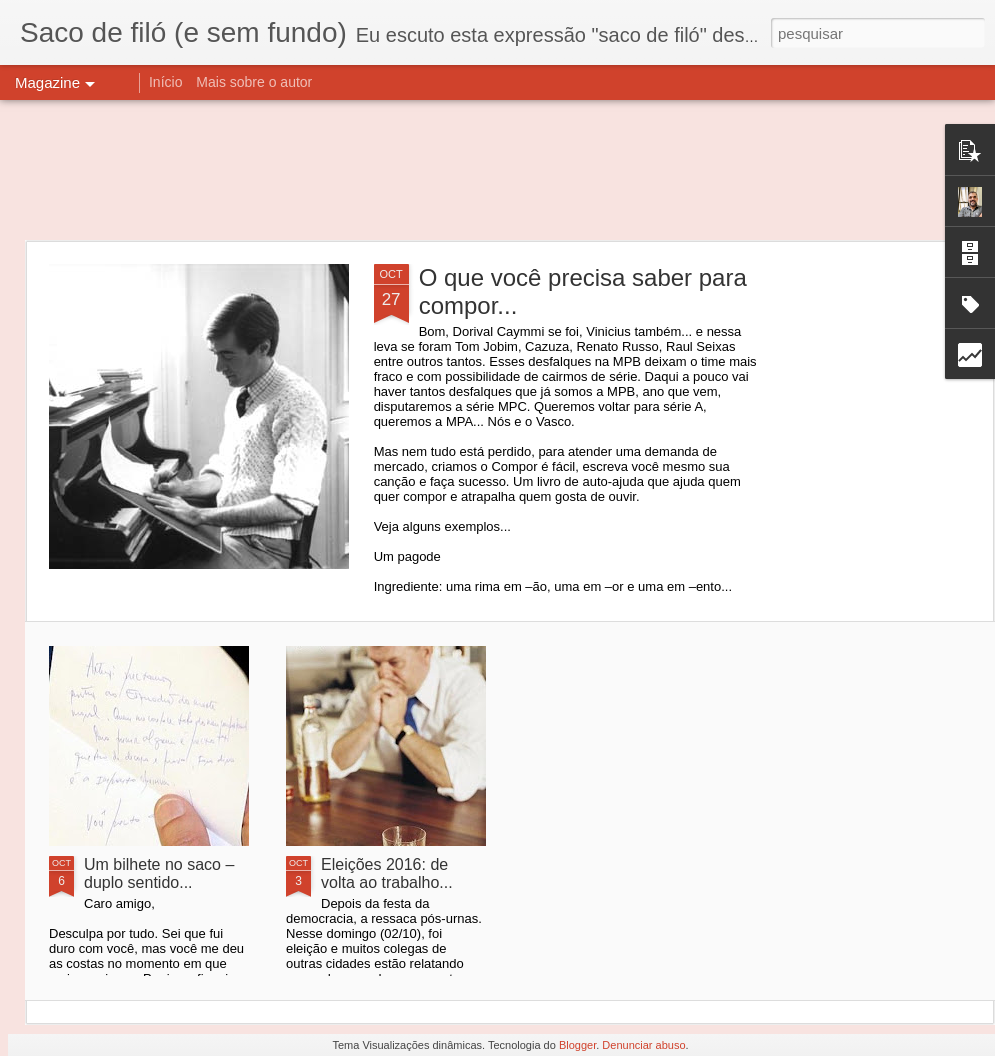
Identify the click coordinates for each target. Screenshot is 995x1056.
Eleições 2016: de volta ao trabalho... (387, 873)
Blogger (577, 1045)
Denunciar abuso (643, 1045)
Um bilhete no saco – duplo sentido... (159, 873)
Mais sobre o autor (254, 82)
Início (165, 82)
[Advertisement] (498, 170)
